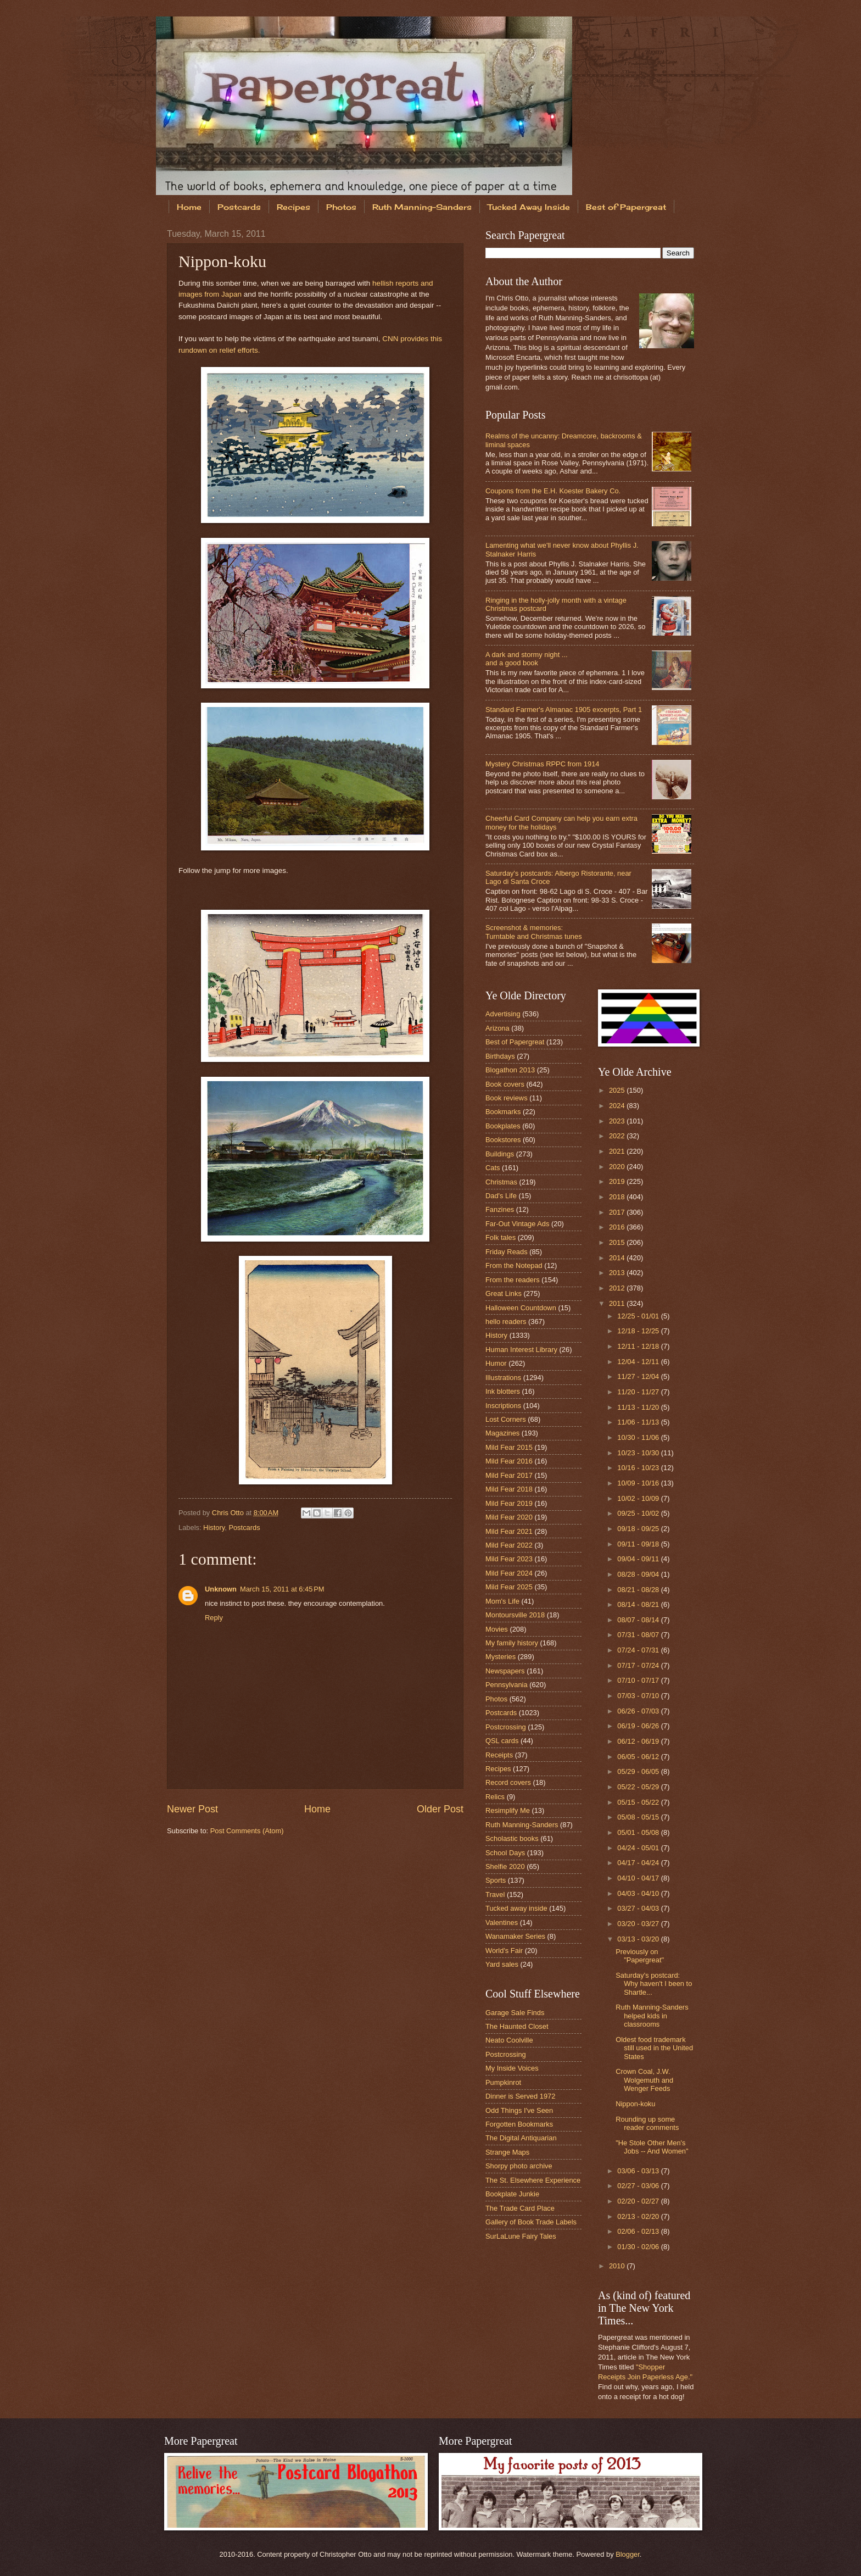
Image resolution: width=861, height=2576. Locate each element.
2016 (618, 1227)
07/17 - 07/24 (639, 1665)
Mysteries (500, 1657)
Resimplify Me (507, 1810)
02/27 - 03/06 (639, 2186)
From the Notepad (514, 1265)
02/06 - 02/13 (639, 2231)
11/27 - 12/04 (639, 1376)
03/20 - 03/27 (639, 1924)
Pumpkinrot (503, 2082)
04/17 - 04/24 (639, 1863)
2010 (618, 2266)
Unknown (221, 1589)
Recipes (293, 207)
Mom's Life (502, 1601)
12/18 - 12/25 (639, 1331)
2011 (618, 1303)
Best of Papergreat (626, 207)
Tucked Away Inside (529, 207)
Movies (496, 1629)
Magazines (502, 1433)
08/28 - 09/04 (639, 1574)
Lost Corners (505, 1419)
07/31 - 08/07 (639, 1635)
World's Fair (504, 1950)
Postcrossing (505, 1727)
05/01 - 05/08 (639, 1832)
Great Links (503, 1293)
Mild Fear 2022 (509, 1545)
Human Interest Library (521, 1349)
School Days (505, 1853)
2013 (618, 1272)
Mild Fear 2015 (509, 1447)
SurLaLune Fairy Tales (520, 2236)
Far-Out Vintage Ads (517, 1224)
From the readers (512, 1280)
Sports (495, 1880)
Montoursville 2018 (515, 1615)
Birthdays (500, 1056)
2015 (618, 1242)
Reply (214, 1618)
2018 (618, 1197)
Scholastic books (512, 1838)
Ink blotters (502, 1391)
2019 (618, 1181)
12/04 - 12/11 (639, 1361)
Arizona (497, 1028)
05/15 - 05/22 (639, 1802)
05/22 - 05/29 (639, 1787)
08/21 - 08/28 (639, 1589)
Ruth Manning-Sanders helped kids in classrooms (652, 2015)
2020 (618, 1166)
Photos (341, 207)
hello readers (505, 1321)
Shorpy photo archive (518, 2166)
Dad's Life (501, 1196)
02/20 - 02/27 (639, 2201)
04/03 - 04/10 (639, 1893)
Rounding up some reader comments (647, 2123)
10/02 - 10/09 (639, 1498)
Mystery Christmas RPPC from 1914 (542, 764)
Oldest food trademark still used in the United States (654, 2048)
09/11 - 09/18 (639, 1544)
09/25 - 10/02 (639, 1513)
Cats (492, 1168)
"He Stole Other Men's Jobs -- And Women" (652, 2147)
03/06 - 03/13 (639, 2171)
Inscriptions (503, 1405)
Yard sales (501, 1964)
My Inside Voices (512, 2068)
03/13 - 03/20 (639, 1939)
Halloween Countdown (520, 1308)
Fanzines (499, 1209)
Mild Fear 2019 (509, 1503)
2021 (618, 1151)
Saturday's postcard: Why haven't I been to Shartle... (654, 1983)
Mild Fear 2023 (509, 1559)
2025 (618, 1090)
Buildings (499, 1154)
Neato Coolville (509, 2040)
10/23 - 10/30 (639, 1453)
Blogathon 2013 (510, 1070)
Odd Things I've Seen (519, 2110)
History (214, 1527)
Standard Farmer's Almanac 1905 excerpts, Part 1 (563, 709)
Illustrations (503, 1377)
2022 (618, 1136)
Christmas (501, 1182)
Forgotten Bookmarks (519, 2124)
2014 (618, 1258)
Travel (495, 1894)
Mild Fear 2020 (509, 1517)
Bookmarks (503, 1112)
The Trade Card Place (520, 2208)
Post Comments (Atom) (247, 1831)
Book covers (504, 1084)
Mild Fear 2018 (509, 1489)
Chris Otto (229, 1513)
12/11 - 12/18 (639, 1346)
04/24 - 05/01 (639, 1848)
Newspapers (505, 1671)
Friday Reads (506, 1252)
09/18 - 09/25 (639, 1529)
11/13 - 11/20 (639, 1407)
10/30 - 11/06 (639, 1437)
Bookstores (503, 1140)
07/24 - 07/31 (639, 1650)
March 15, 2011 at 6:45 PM (282, 1589)
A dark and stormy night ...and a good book (526, 658)
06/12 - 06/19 (639, 1741)
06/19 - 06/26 (639, 1726)
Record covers (508, 1782)
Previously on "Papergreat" (640, 1956)
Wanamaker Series (515, 1936)
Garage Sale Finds (514, 2012)
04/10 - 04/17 (639, 1878)
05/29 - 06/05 (639, 1771)
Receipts (499, 1755)
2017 (618, 1212)
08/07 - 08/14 (639, 1620)
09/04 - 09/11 (639, 1559)
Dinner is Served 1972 (520, 2096)
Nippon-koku (635, 2104)
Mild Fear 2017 (509, 1475)
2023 (618, 1121)
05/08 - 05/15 (639, 1817)
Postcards (239, 207)
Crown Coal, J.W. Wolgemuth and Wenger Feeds (644, 2080)
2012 (618, 1288)
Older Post (440, 1809)
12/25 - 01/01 (639, 1316)
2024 (618, 1105)
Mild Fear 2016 (509, 1461)
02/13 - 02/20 (639, 2216)
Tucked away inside (516, 1908)
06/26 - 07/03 (639, 1711)
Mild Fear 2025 (509, 1587)
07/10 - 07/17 (639, 1680)
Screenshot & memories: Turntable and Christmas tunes (533, 931)
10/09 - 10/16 (639, 1483)
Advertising (503, 1014)
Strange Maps (507, 2152)
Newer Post (192, 1809)
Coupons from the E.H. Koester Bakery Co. (552, 491)
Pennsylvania (506, 1685)
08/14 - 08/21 (639, 1604)
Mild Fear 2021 (509, 1531)
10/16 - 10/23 (639, 1468)
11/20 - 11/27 (639, 1392)
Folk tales (500, 1237)
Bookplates (503, 1126)
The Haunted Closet (517, 2026)
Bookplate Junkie (512, 2194)
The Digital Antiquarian (521, 2138)
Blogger (628, 2554)
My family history (511, 1643)
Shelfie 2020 (505, 1866)
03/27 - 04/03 (639, 1908)
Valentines (501, 1922)
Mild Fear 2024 (509, 1573)
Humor (496, 1363)
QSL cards (501, 1741)
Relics (495, 1797)
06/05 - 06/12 (639, 1756)
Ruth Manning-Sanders (422, 207)
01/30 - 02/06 (639, 2247)
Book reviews (506, 1098)
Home (189, 207)
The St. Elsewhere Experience (532, 2180)
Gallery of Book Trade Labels (531, 2222)
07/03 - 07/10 (639, 1696)
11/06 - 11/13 (639, 1422)
